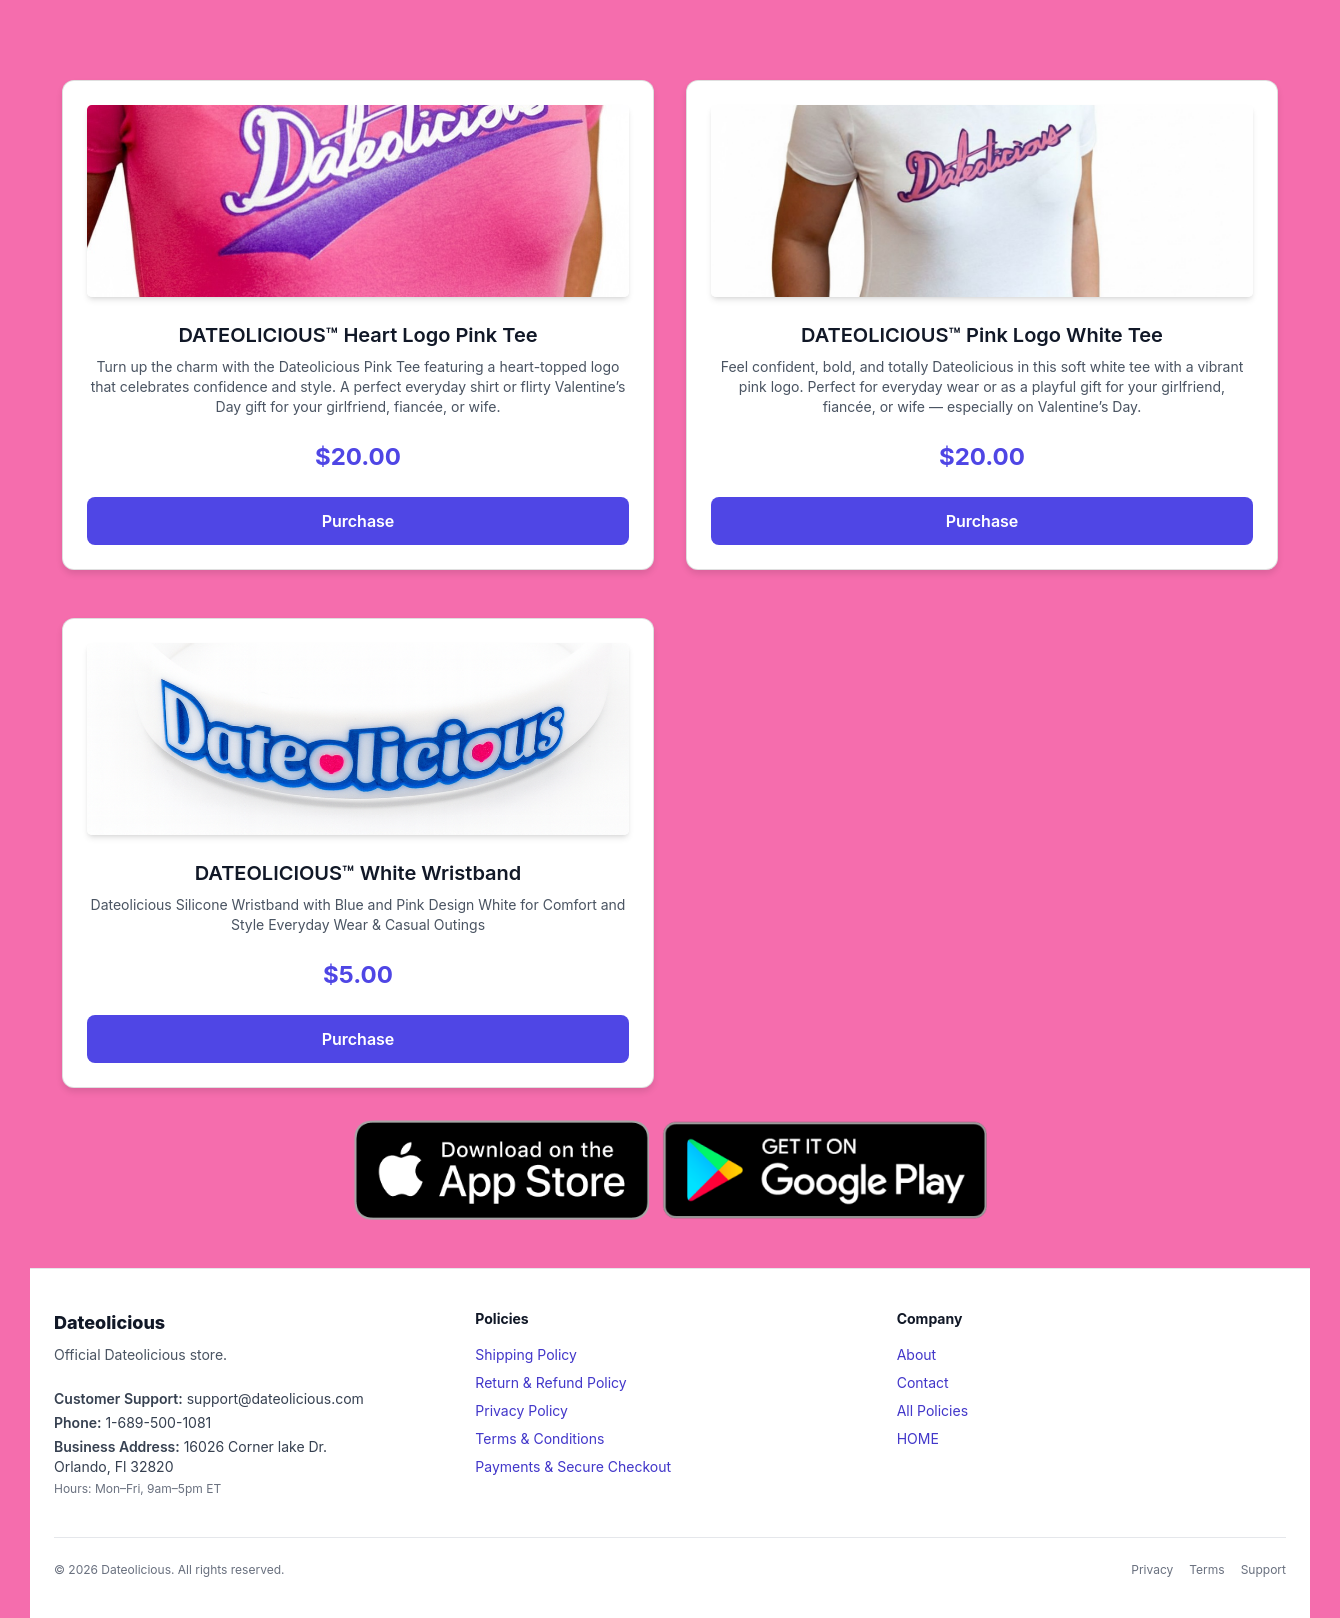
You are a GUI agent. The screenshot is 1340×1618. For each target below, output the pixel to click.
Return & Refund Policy (550, 1382)
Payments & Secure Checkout (573, 1466)
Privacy (1152, 1569)
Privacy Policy (521, 1410)
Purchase (358, 521)
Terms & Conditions (539, 1438)
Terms (1206, 1569)
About (916, 1354)
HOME (918, 1438)
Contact (923, 1382)
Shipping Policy (526, 1354)
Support (1263, 1569)
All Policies (932, 1410)
